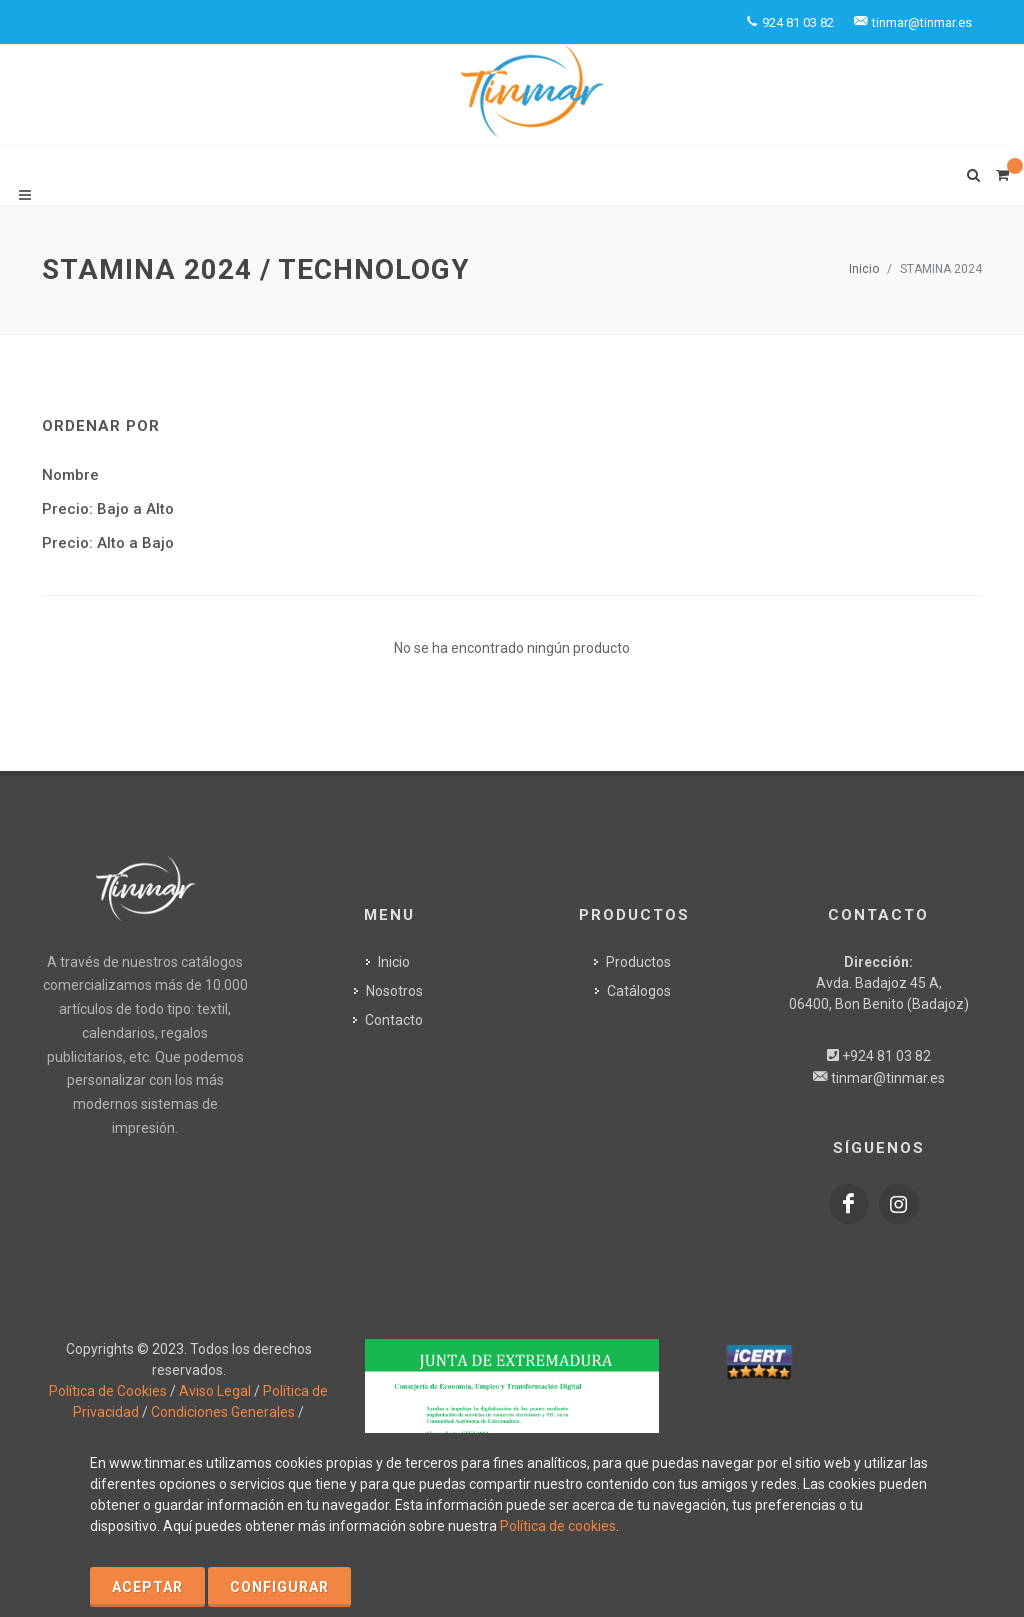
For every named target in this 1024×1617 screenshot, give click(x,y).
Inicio (864, 269)
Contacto (394, 1019)
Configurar (279, 1587)
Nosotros (394, 990)
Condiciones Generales (223, 1412)
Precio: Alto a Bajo (108, 543)
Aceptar (147, 1587)
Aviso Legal (215, 1391)
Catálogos (639, 990)
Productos (638, 961)
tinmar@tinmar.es (888, 1077)
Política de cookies (558, 1526)
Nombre (70, 475)
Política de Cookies (108, 1391)
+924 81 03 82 (886, 1055)
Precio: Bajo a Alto (108, 509)
